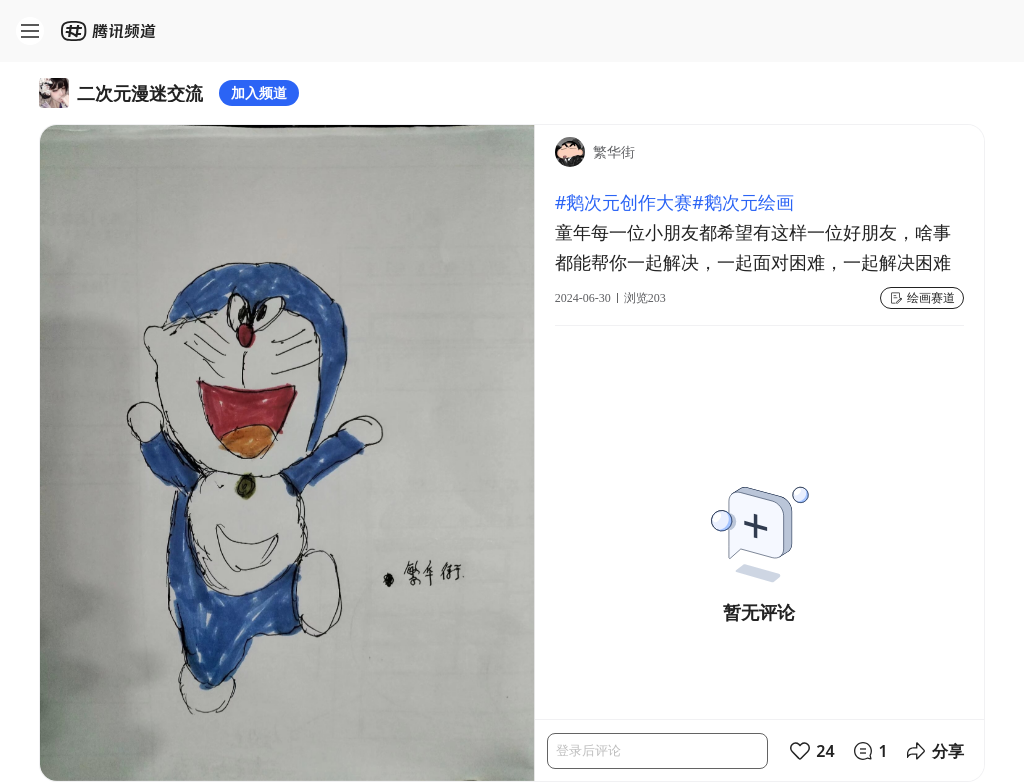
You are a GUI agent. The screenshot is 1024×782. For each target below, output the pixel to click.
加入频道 (259, 92)
